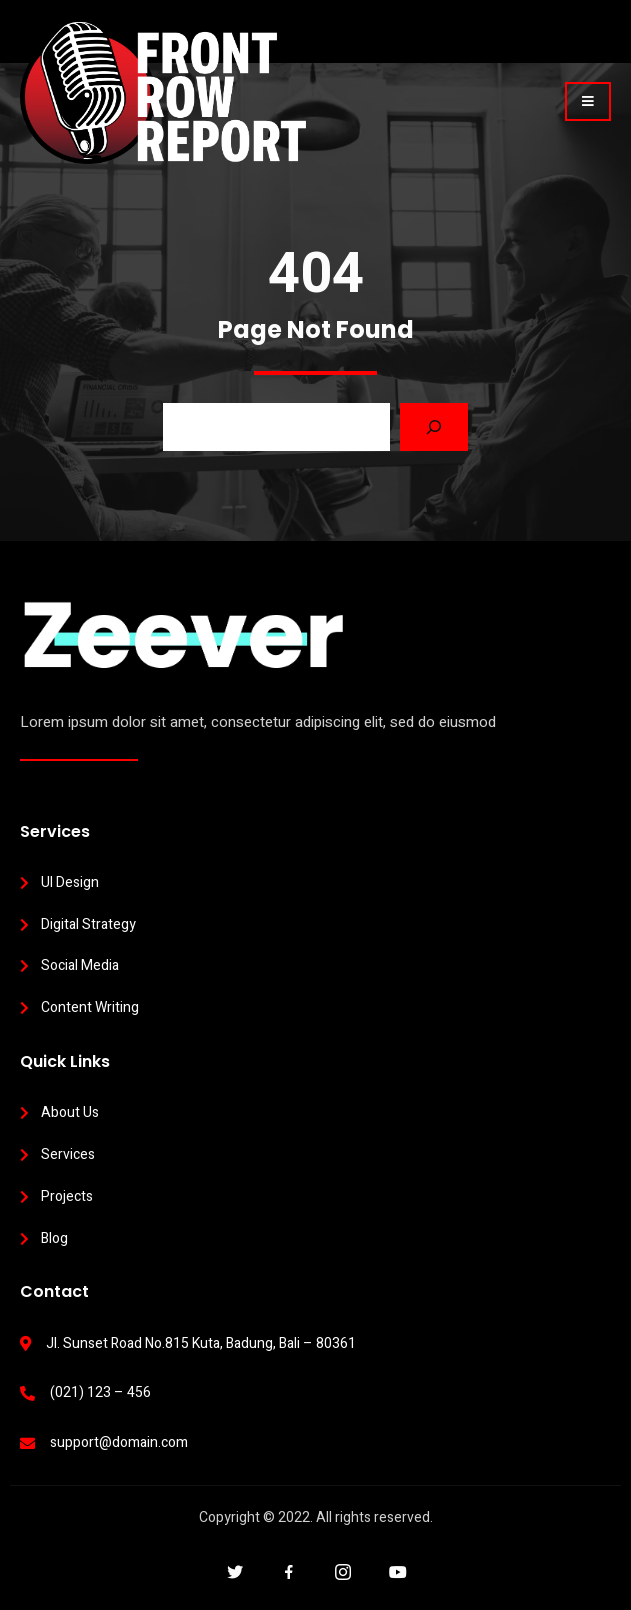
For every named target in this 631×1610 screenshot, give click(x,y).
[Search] (434, 427)
